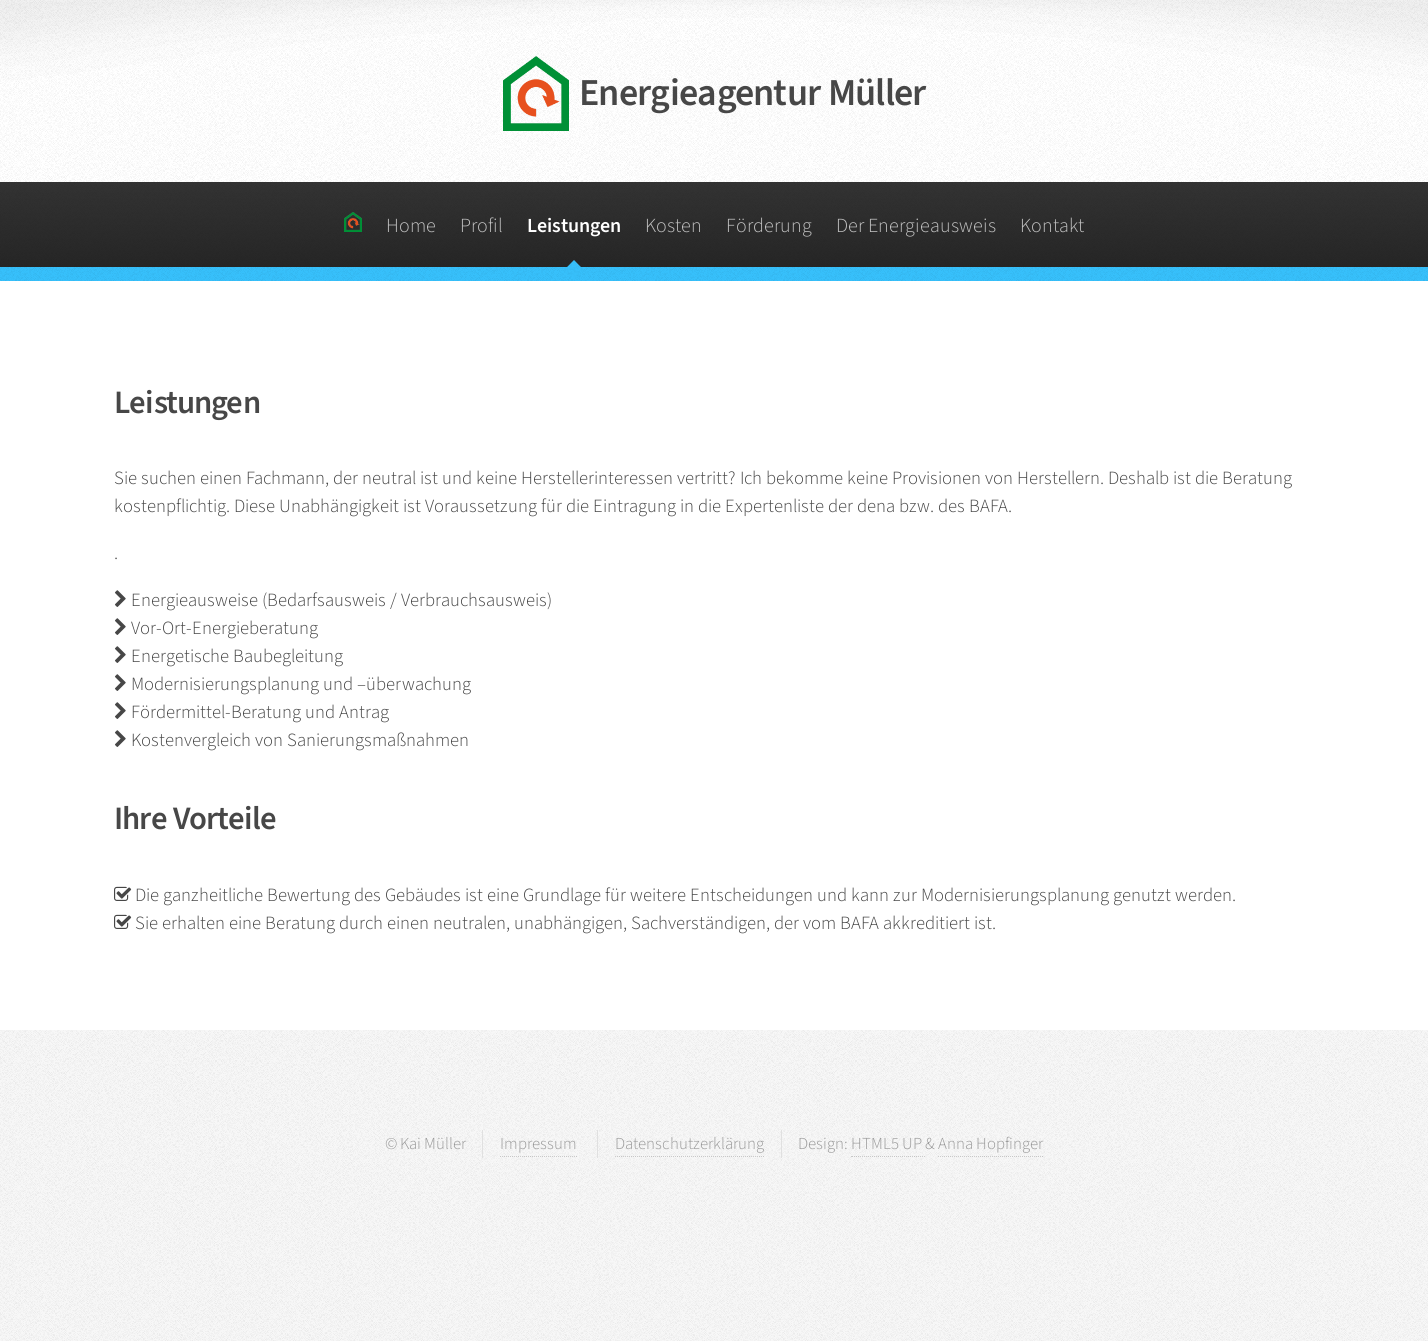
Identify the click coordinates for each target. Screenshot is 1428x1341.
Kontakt (1052, 226)
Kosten (673, 226)
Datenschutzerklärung (689, 1144)
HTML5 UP (888, 1144)
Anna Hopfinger (990, 1144)
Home (411, 226)
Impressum (538, 1144)
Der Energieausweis (916, 226)
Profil (481, 226)
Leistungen (574, 226)
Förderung (769, 226)
